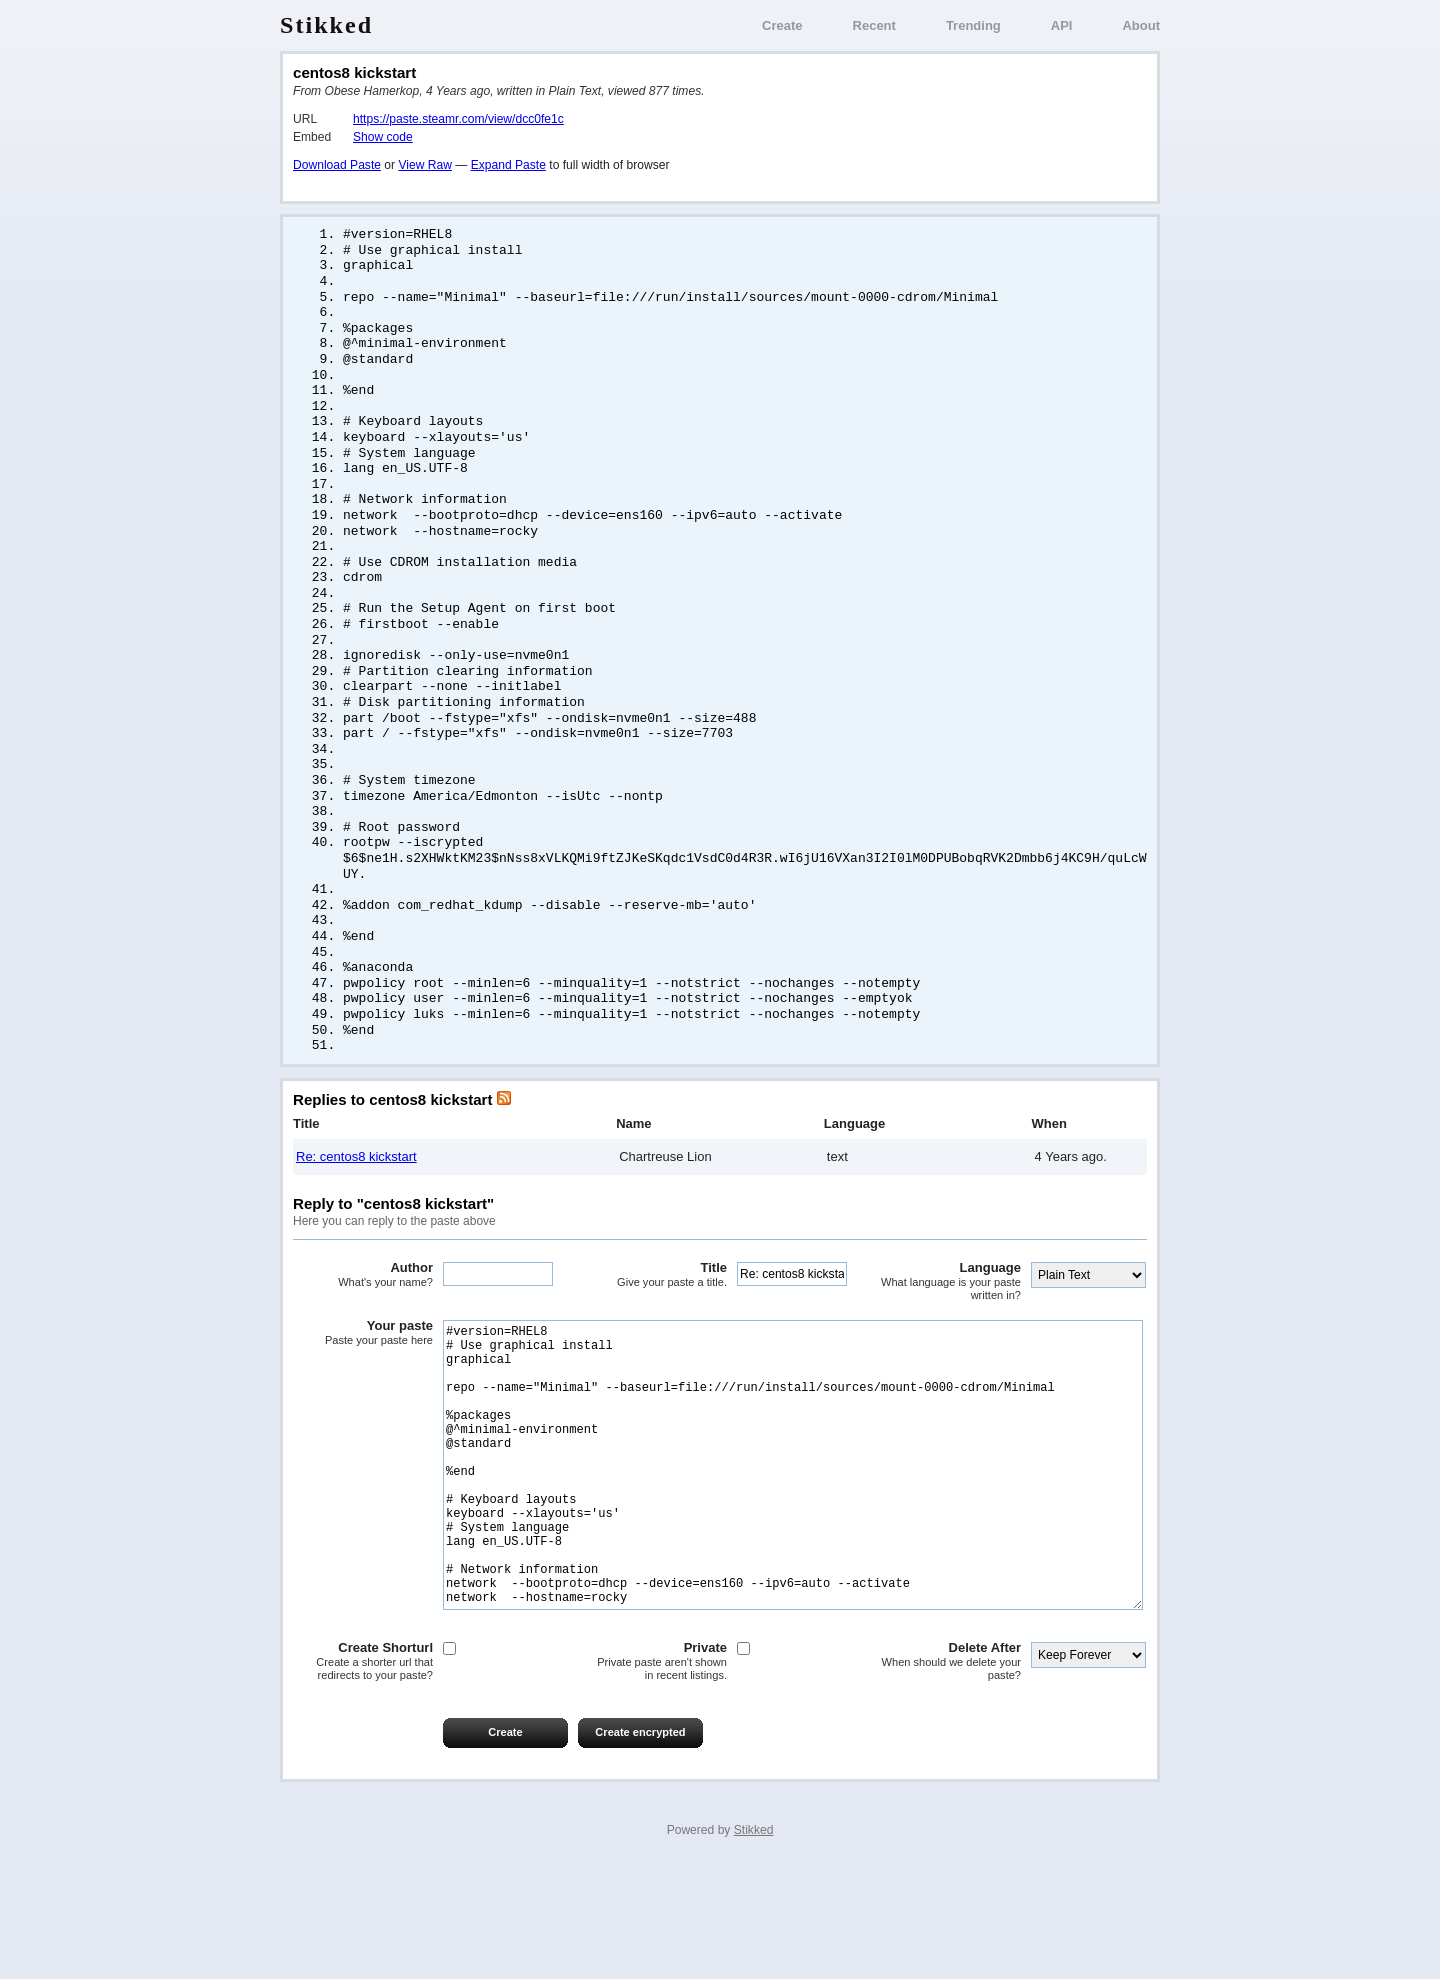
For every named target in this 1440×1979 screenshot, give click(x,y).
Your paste (363, 1384)
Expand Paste (508, 165)
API (1062, 25)
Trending (973, 25)
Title (657, 1326)
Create (782, 25)
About (1141, 25)
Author (363, 1326)
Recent (874, 25)
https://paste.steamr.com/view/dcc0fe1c (458, 119)
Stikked (326, 25)
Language (951, 1332)
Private (657, 1772)
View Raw (424, 165)
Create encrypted (640, 1843)
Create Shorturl (363, 1772)
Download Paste (337, 165)
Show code (383, 137)
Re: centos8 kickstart (356, 1207)
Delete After (951, 1772)
